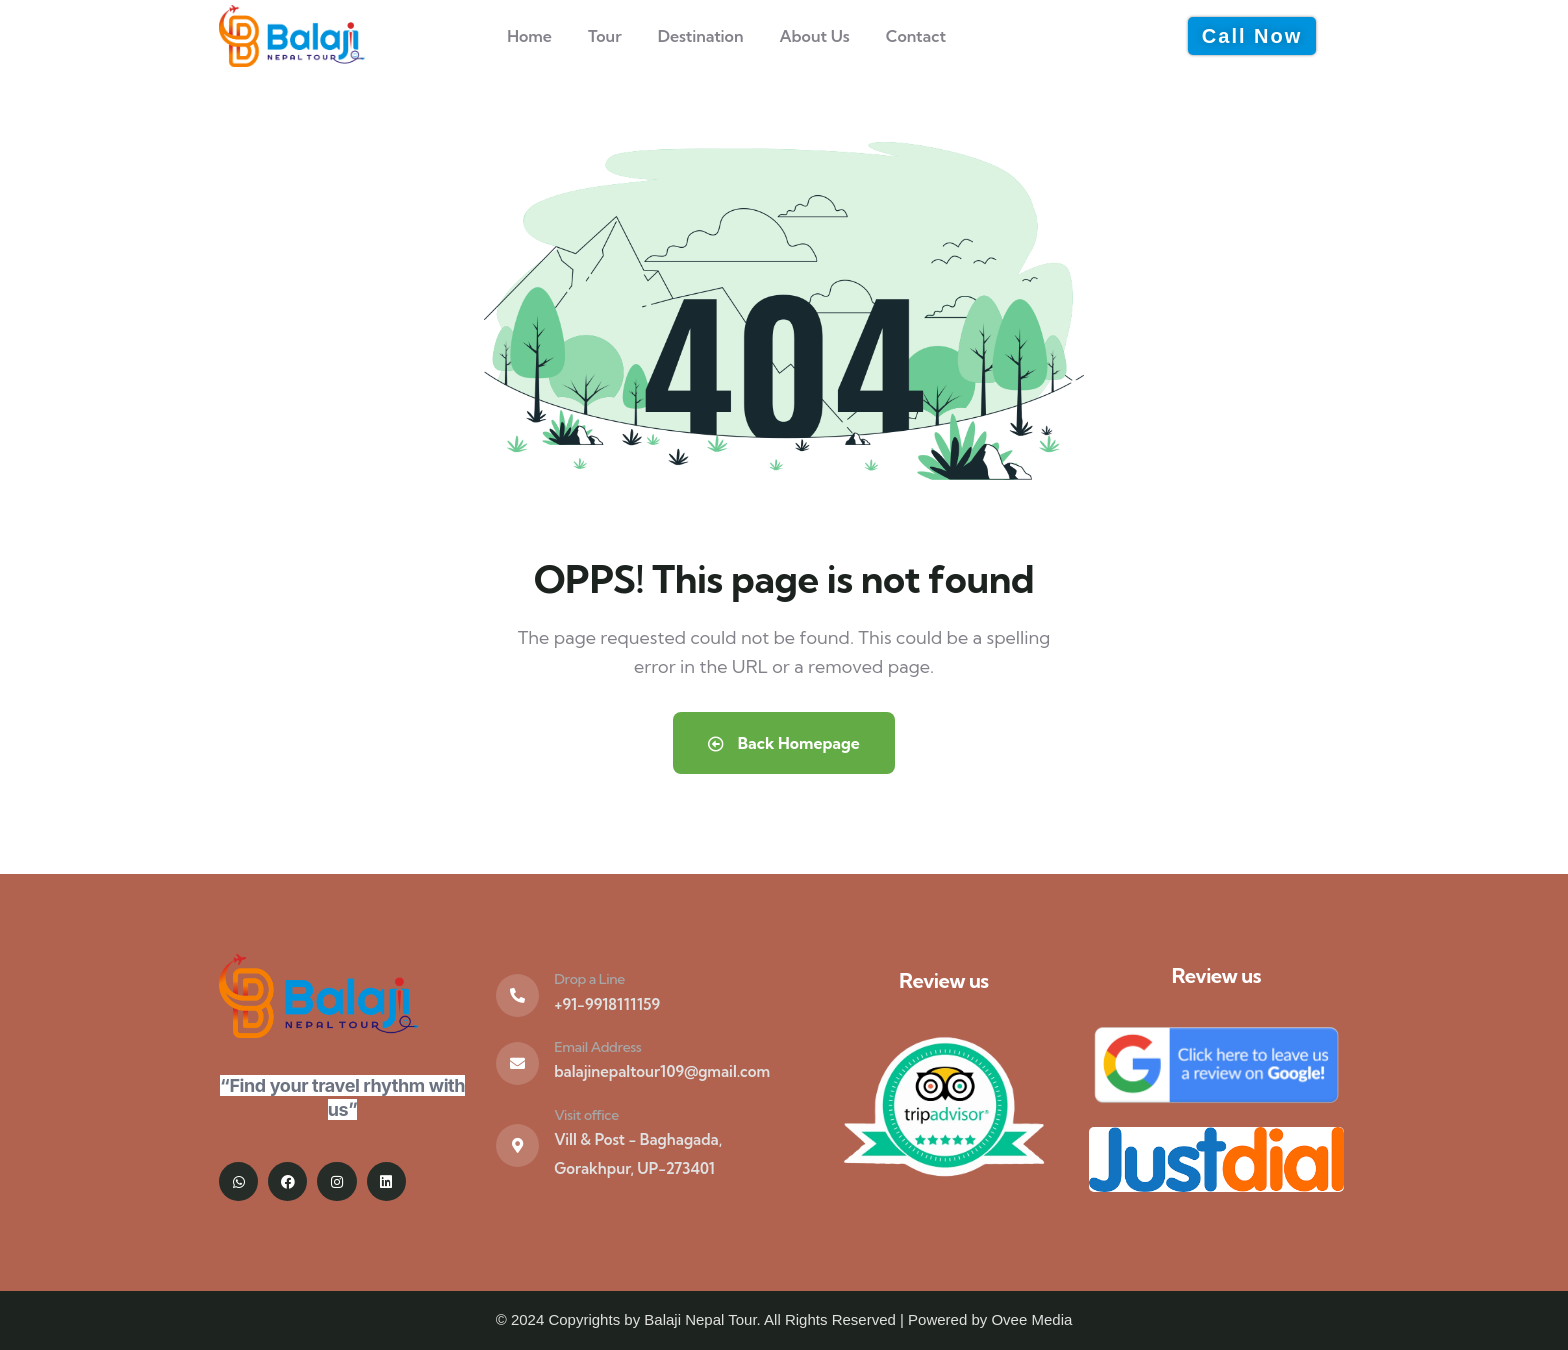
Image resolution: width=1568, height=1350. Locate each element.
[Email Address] (517, 1063)
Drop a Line (589, 979)
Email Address (597, 1047)
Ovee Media (1031, 1319)
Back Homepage (784, 743)
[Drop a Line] (517, 995)
